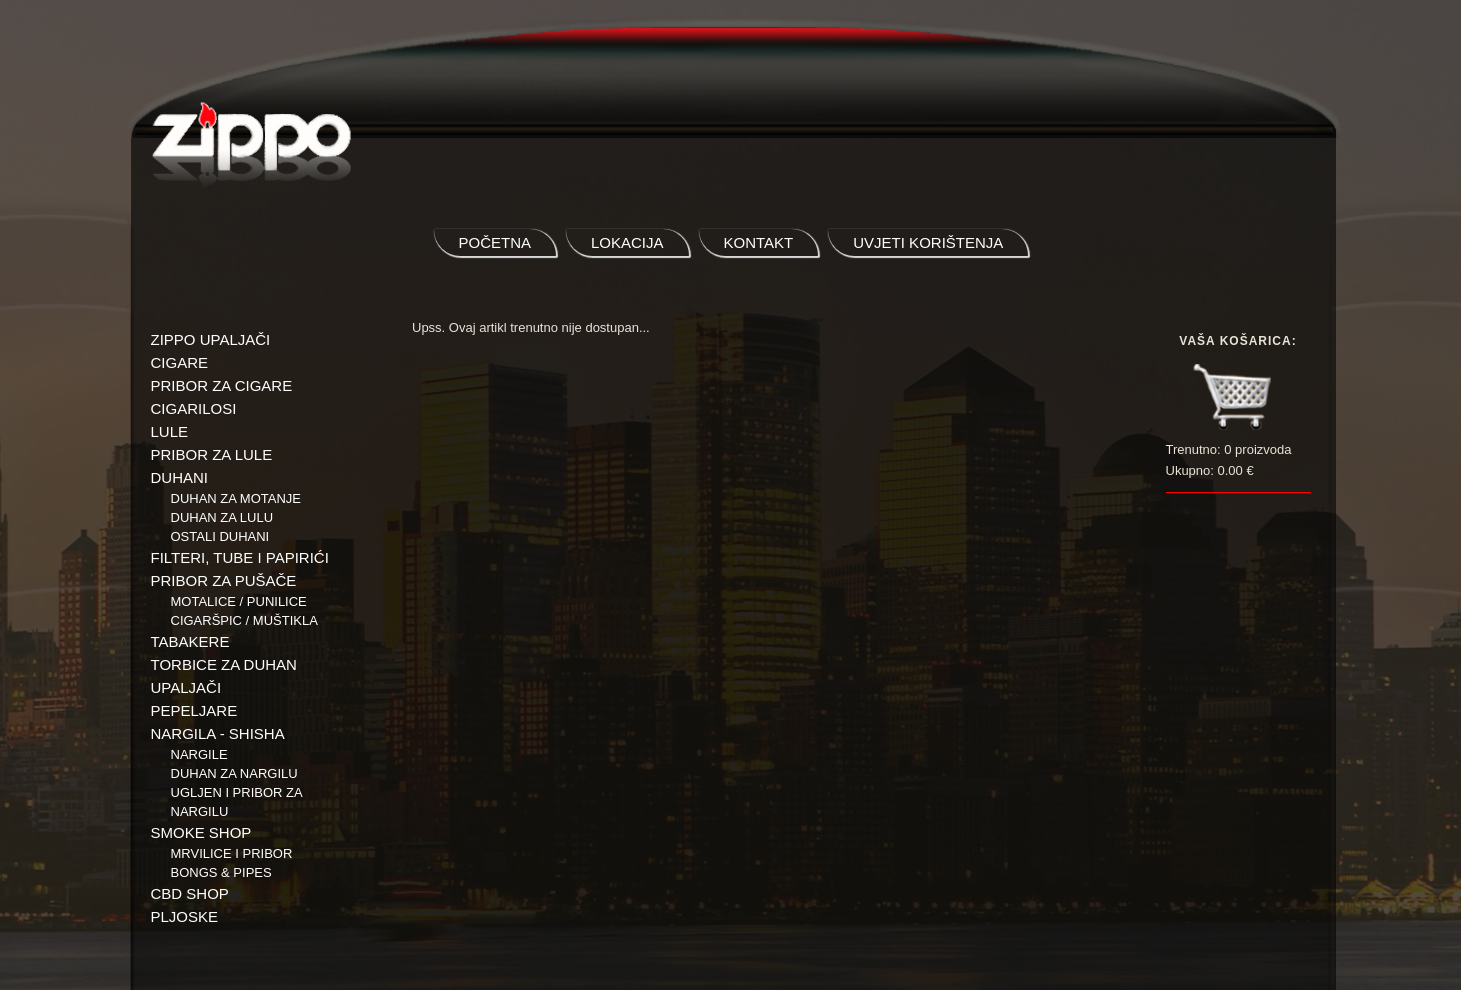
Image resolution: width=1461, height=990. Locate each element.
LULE (170, 431)
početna (495, 242)
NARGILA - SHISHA (218, 733)
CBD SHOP (190, 893)
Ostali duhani (220, 536)
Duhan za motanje (236, 498)
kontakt (759, 242)
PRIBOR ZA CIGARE (222, 385)
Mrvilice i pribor (232, 853)
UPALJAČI (186, 687)
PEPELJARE (194, 710)
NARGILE (199, 754)
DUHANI (180, 477)
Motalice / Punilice (239, 601)
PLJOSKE (185, 916)
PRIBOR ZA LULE (212, 454)
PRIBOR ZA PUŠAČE (224, 580)
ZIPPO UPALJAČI (211, 339)
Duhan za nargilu (234, 773)
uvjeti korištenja (928, 242)
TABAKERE (190, 641)
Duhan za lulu (222, 517)
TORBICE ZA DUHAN (224, 664)
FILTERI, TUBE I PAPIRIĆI (240, 557)
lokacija (627, 242)
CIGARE (180, 362)
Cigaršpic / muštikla (244, 620)
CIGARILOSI (194, 408)
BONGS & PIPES (221, 872)
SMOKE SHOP (201, 832)
